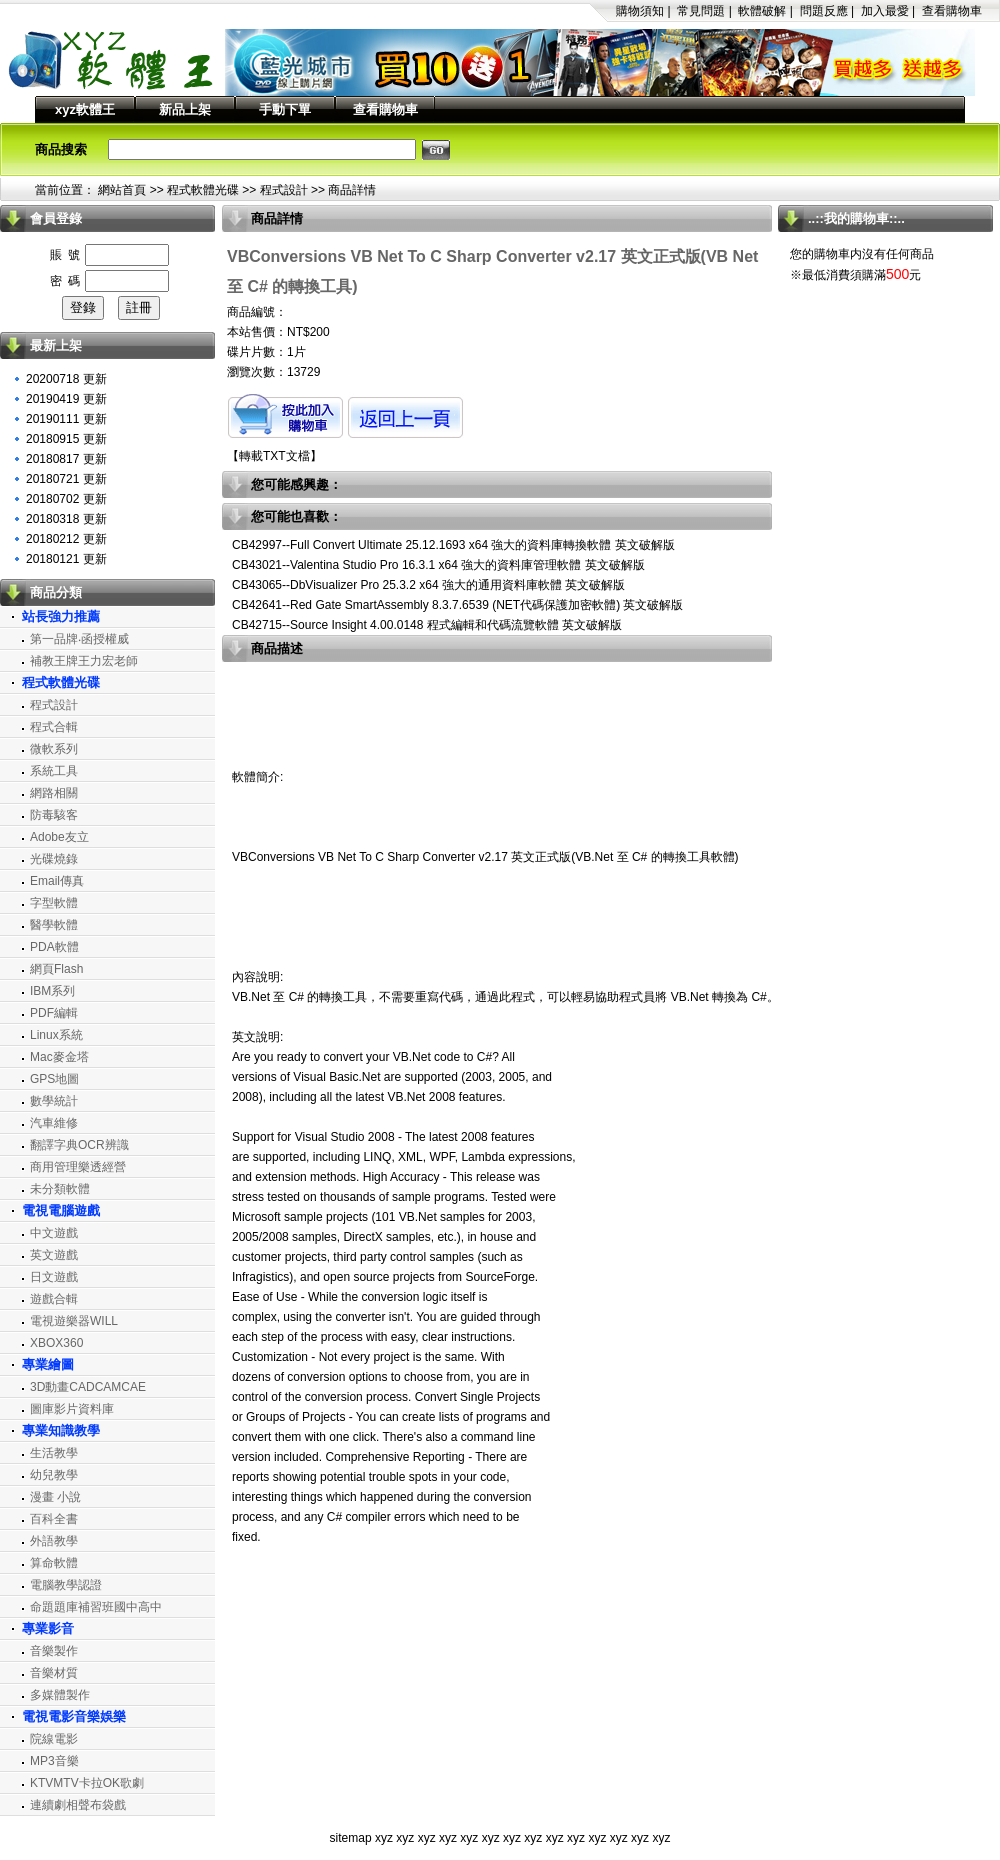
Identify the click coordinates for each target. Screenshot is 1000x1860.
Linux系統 (56, 1035)
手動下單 (285, 109)
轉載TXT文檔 (274, 456)
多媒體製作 (60, 1695)
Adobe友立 (59, 837)
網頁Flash (56, 969)
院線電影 (54, 1739)
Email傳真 (57, 881)
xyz (384, 1838)
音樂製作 (54, 1651)
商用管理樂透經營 (78, 1167)
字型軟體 (54, 903)
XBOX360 (56, 1343)
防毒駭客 (54, 815)
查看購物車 (952, 11)
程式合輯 (54, 727)
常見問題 (701, 11)
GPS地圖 (54, 1079)
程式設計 (284, 190)
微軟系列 (54, 749)
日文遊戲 (54, 1277)
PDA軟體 (54, 947)
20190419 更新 (66, 399)
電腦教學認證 (66, 1585)
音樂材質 (54, 1673)
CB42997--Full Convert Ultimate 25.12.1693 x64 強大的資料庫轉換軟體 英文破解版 (453, 545)
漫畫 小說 (55, 1497)
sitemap (351, 1838)
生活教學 (54, 1453)
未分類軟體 (60, 1189)
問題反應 (824, 11)
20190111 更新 (66, 419)
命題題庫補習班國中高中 (96, 1607)
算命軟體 (54, 1563)
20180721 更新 (66, 479)
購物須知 (640, 11)
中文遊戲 (54, 1233)
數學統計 (54, 1101)
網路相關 (54, 793)
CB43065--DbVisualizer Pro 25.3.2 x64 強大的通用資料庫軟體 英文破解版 (428, 585)
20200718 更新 (66, 379)
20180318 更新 (66, 519)
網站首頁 (122, 190)
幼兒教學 (54, 1475)
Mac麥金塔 (59, 1057)
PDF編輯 (54, 1013)
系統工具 (54, 771)
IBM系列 (52, 991)
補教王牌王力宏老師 (84, 661)
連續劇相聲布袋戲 (78, 1805)
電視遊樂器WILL (74, 1321)
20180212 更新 (66, 539)
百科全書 (54, 1519)
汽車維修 (54, 1123)
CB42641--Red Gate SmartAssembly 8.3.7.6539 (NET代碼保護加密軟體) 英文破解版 (457, 605)
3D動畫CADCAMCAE (88, 1387)
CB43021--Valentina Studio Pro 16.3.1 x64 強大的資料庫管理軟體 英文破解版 (438, 565)
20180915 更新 (66, 439)
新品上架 (185, 109)
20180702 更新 (66, 499)
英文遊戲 (54, 1255)
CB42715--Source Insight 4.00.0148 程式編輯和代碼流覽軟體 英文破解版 (427, 625)
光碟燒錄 (54, 859)
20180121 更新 (66, 559)
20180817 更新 (66, 459)
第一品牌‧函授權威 (79, 639)
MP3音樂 (54, 1761)
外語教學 (54, 1541)
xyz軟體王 (85, 109)
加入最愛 (885, 11)
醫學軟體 (54, 925)
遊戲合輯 (54, 1299)
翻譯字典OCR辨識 (79, 1145)
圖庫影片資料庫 (72, 1409)
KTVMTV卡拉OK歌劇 (87, 1783)
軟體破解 (762, 11)
